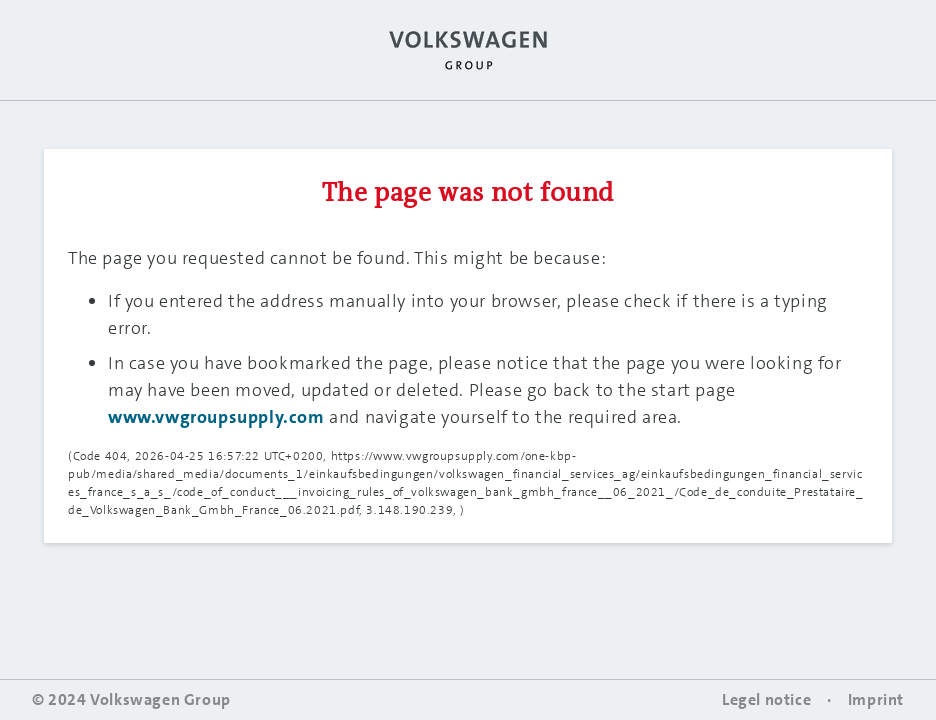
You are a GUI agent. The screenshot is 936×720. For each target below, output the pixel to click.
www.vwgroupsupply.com (216, 417)
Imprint (876, 699)
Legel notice (766, 699)
